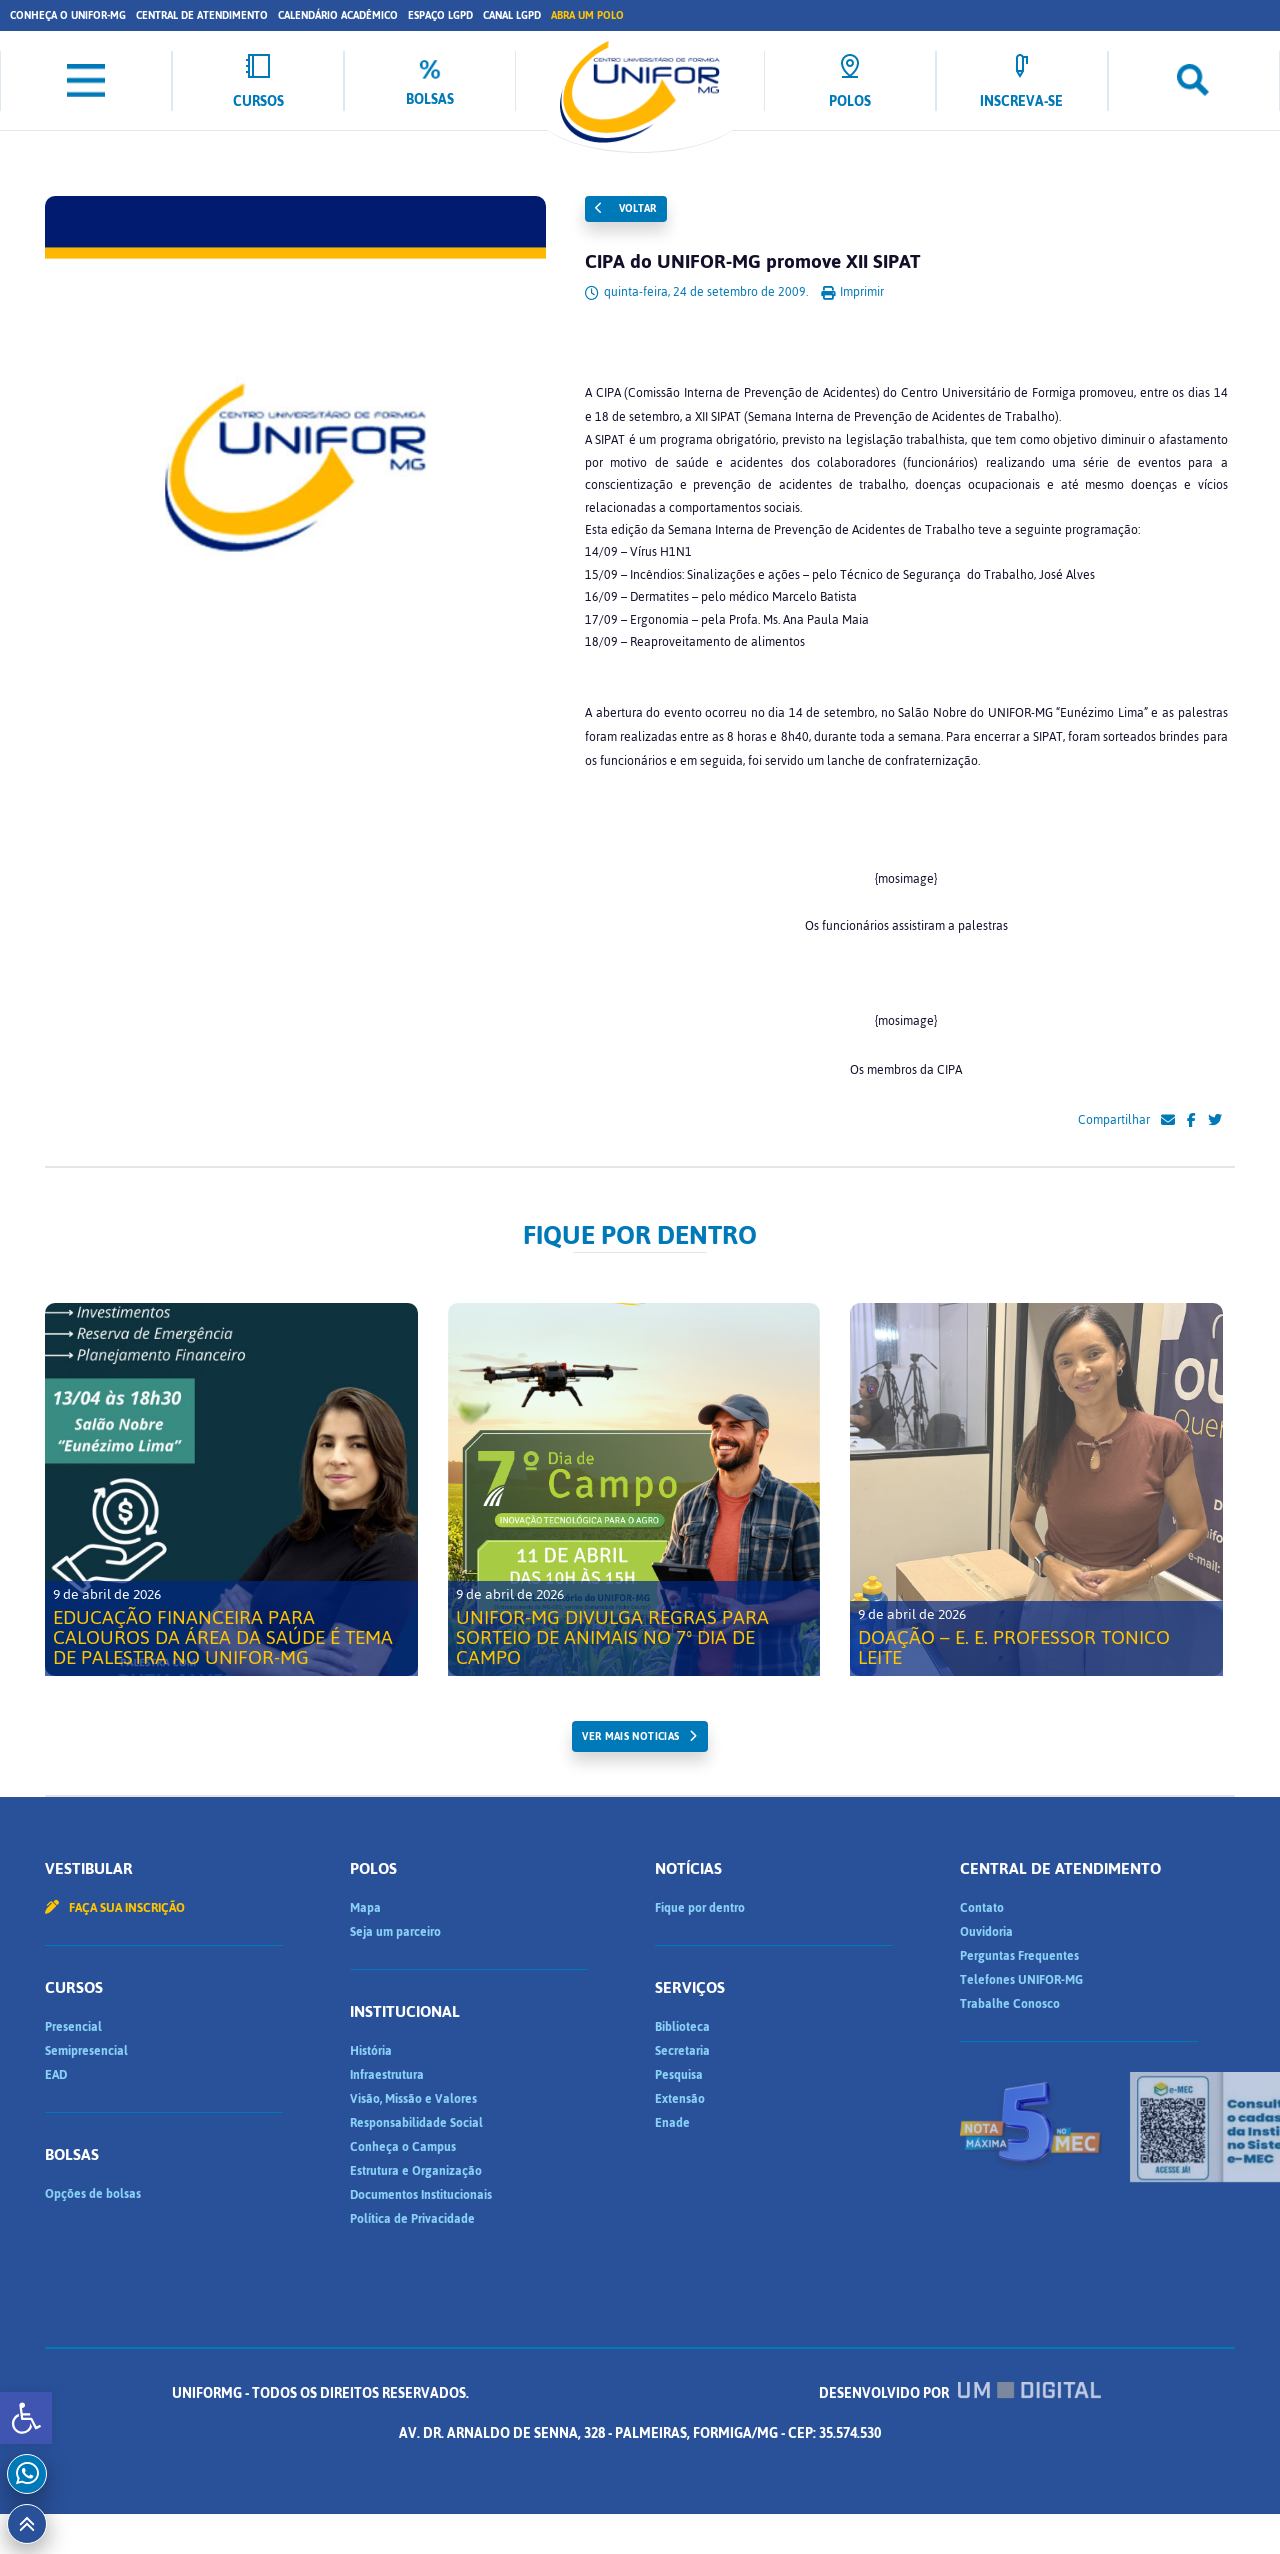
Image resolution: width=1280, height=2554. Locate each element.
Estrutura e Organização (416, 2171)
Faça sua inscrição (115, 1908)
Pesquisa (679, 2075)
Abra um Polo (587, 15)
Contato (982, 1908)
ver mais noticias (630, 1736)
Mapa (365, 1908)
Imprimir (852, 292)
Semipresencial (86, 2051)
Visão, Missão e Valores (413, 2099)
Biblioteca (682, 2027)
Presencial (73, 2027)
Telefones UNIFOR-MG (1021, 1980)
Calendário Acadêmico (338, 15)
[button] (26, 2418)
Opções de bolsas (93, 2194)
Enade (672, 2123)
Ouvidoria (986, 1932)
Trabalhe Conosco (1010, 2004)
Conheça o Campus (403, 2147)
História (371, 2051)
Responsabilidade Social (416, 2123)
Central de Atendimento (202, 15)
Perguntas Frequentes (1019, 1956)
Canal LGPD (512, 15)
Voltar (626, 208)
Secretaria (682, 2051)
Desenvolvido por (640, 2433)
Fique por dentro (700, 1908)
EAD (56, 2075)
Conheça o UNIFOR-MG (68, 15)
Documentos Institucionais (421, 2195)
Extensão (680, 2099)
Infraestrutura (387, 2075)
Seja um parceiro (395, 1932)
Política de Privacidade (412, 2219)
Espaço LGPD (440, 15)
